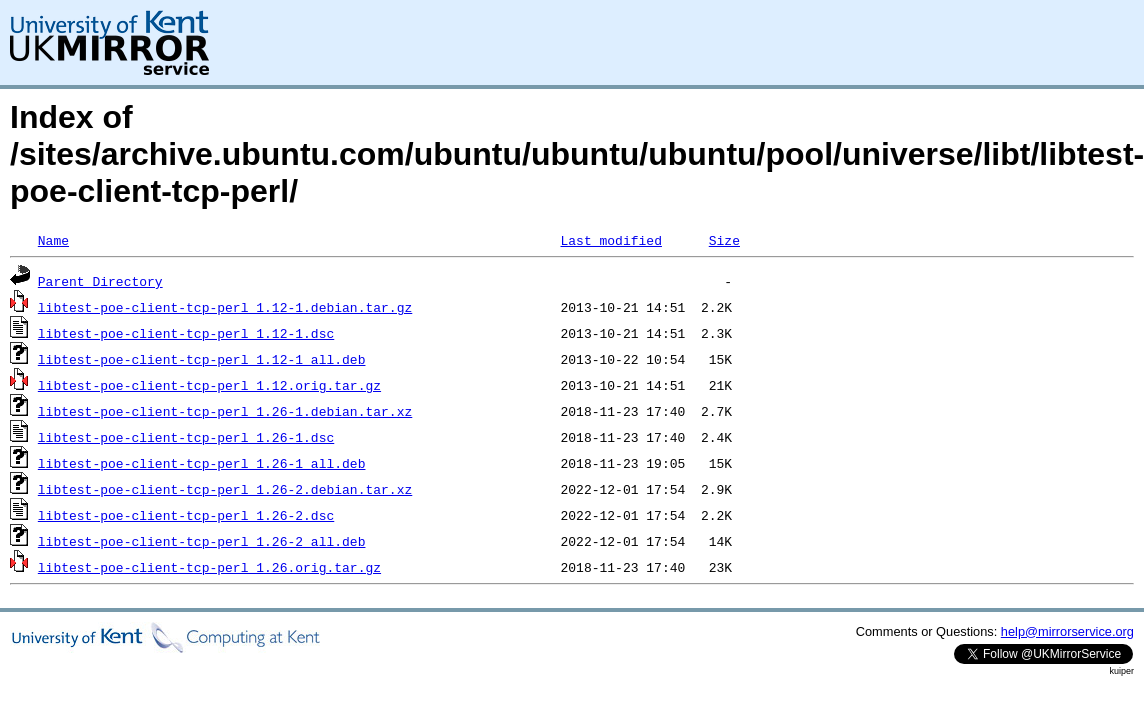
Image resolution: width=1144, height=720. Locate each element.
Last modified (610, 240)
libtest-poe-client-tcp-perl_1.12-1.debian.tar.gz (225, 307)
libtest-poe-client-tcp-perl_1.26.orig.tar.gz (209, 567)
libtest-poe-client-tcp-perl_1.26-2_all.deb (202, 541)
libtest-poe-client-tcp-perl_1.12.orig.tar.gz (209, 385)
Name (53, 240)
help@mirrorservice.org (1067, 631)
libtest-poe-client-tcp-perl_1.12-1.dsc (186, 333)
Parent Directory (100, 281)
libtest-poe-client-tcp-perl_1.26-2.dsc (186, 515)
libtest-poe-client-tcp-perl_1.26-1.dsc (186, 437)
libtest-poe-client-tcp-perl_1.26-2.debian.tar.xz (225, 489)
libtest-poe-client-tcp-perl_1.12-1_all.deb (202, 359)
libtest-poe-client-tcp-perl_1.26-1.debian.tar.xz (225, 411)
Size (724, 240)
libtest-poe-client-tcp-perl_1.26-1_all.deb (202, 463)
